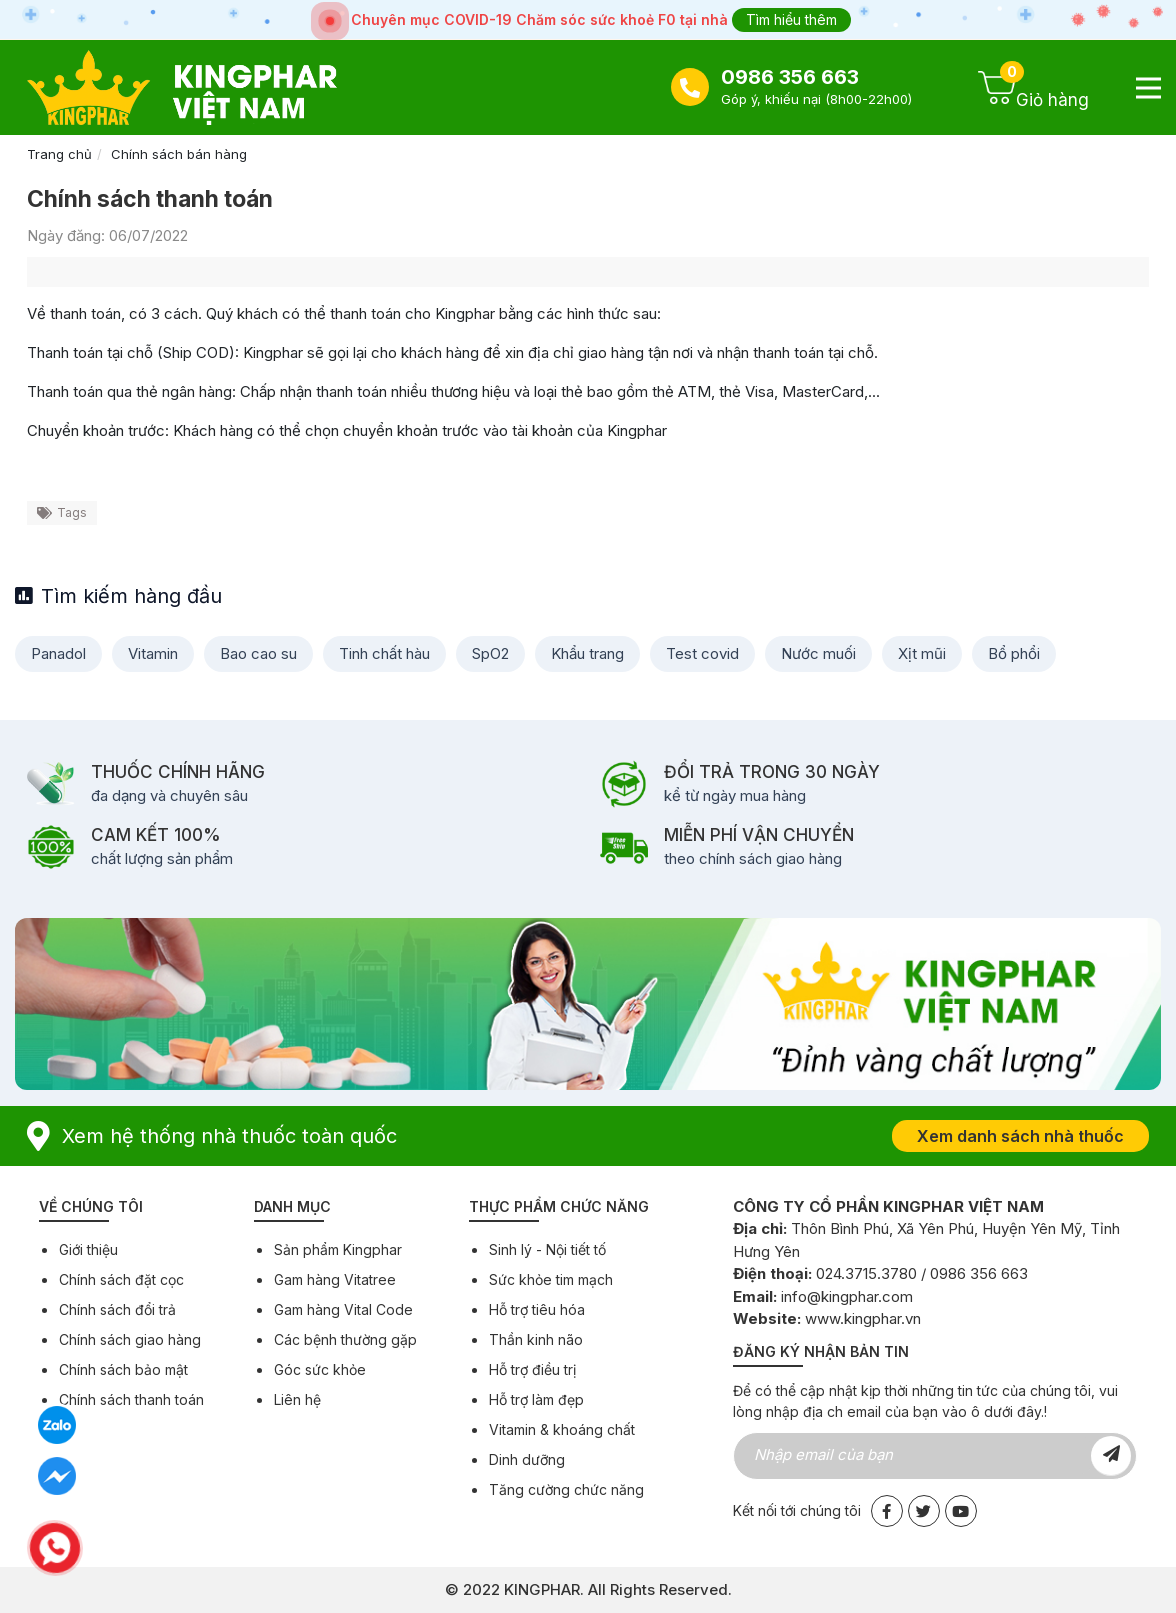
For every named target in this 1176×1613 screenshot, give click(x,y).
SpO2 (490, 653)
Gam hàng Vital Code (343, 1309)
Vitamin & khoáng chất (562, 1429)
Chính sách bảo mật (123, 1369)
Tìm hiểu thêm (791, 19)
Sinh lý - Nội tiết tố (547, 1249)
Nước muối (818, 653)
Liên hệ (297, 1399)
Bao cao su (258, 653)
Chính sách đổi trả (117, 1309)
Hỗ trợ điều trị (532, 1369)
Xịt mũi (922, 653)
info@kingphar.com (847, 1296)
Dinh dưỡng (527, 1459)
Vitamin (153, 653)
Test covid (702, 653)
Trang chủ (59, 154)
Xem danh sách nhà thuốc (1020, 1136)
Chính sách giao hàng (130, 1339)
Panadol (58, 653)
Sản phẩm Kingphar (338, 1249)
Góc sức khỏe (320, 1369)
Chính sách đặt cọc (121, 1279)
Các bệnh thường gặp (345, 1339)
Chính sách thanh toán (131, 1399)
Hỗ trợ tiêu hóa (537, 1309)
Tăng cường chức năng (566, 1489)
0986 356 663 (790, 77)
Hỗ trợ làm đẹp (536, 1399)
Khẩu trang (587, 653)
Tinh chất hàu (384, 653)
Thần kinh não (536, 1339)
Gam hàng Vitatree (335, 1279)
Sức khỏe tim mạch (551, 1279)
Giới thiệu (88, 1249)
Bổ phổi (1014, 653)
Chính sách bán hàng (179, 154)
